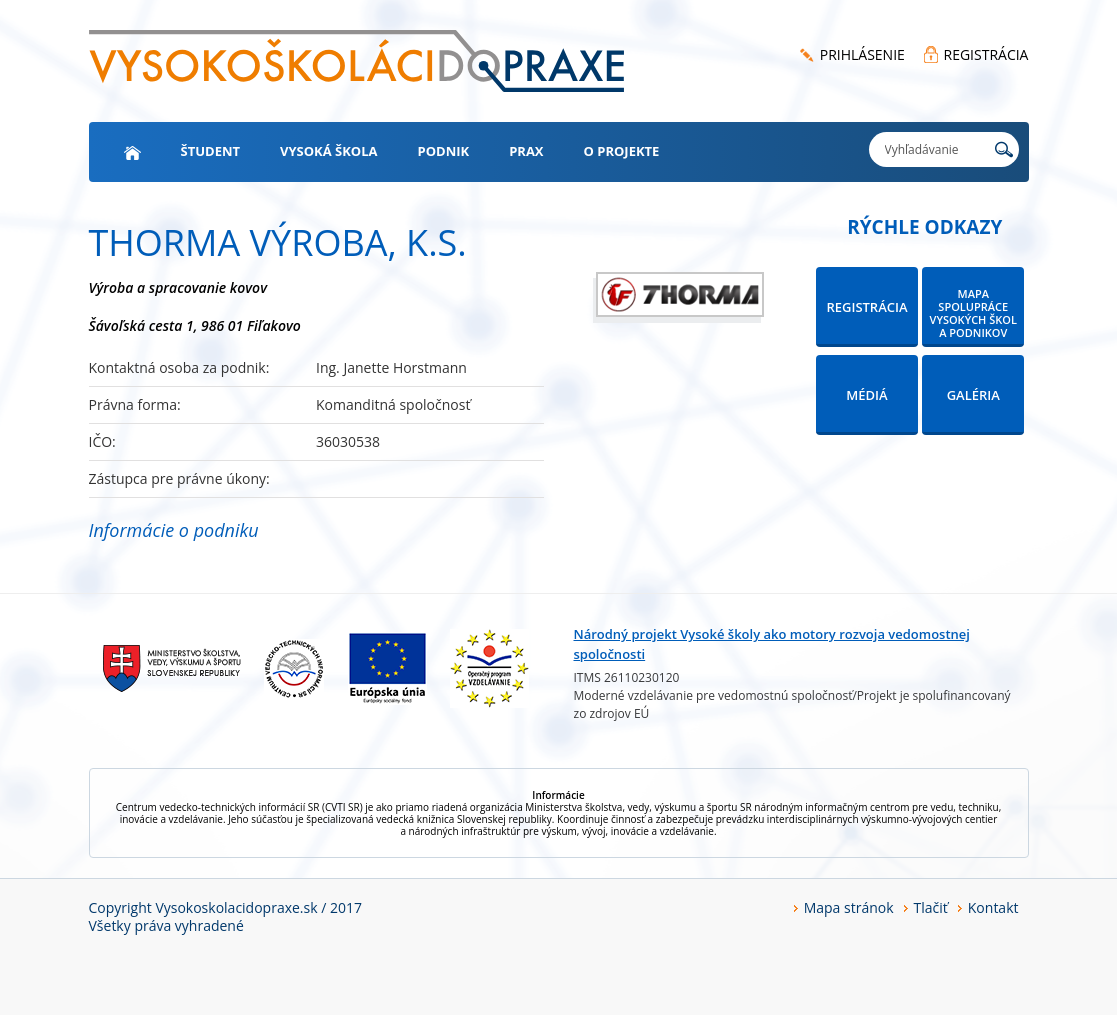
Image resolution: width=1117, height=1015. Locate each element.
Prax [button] (526, 151)
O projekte (622, 151)
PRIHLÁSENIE (862, 54)
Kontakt (993, 907)
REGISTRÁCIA (986, 54)
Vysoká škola (329, 151)
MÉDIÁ (866, 395)
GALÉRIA (973, 395)
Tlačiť (931, 907)
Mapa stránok (849, 907)
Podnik (444, 151)
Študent (211, 151)
